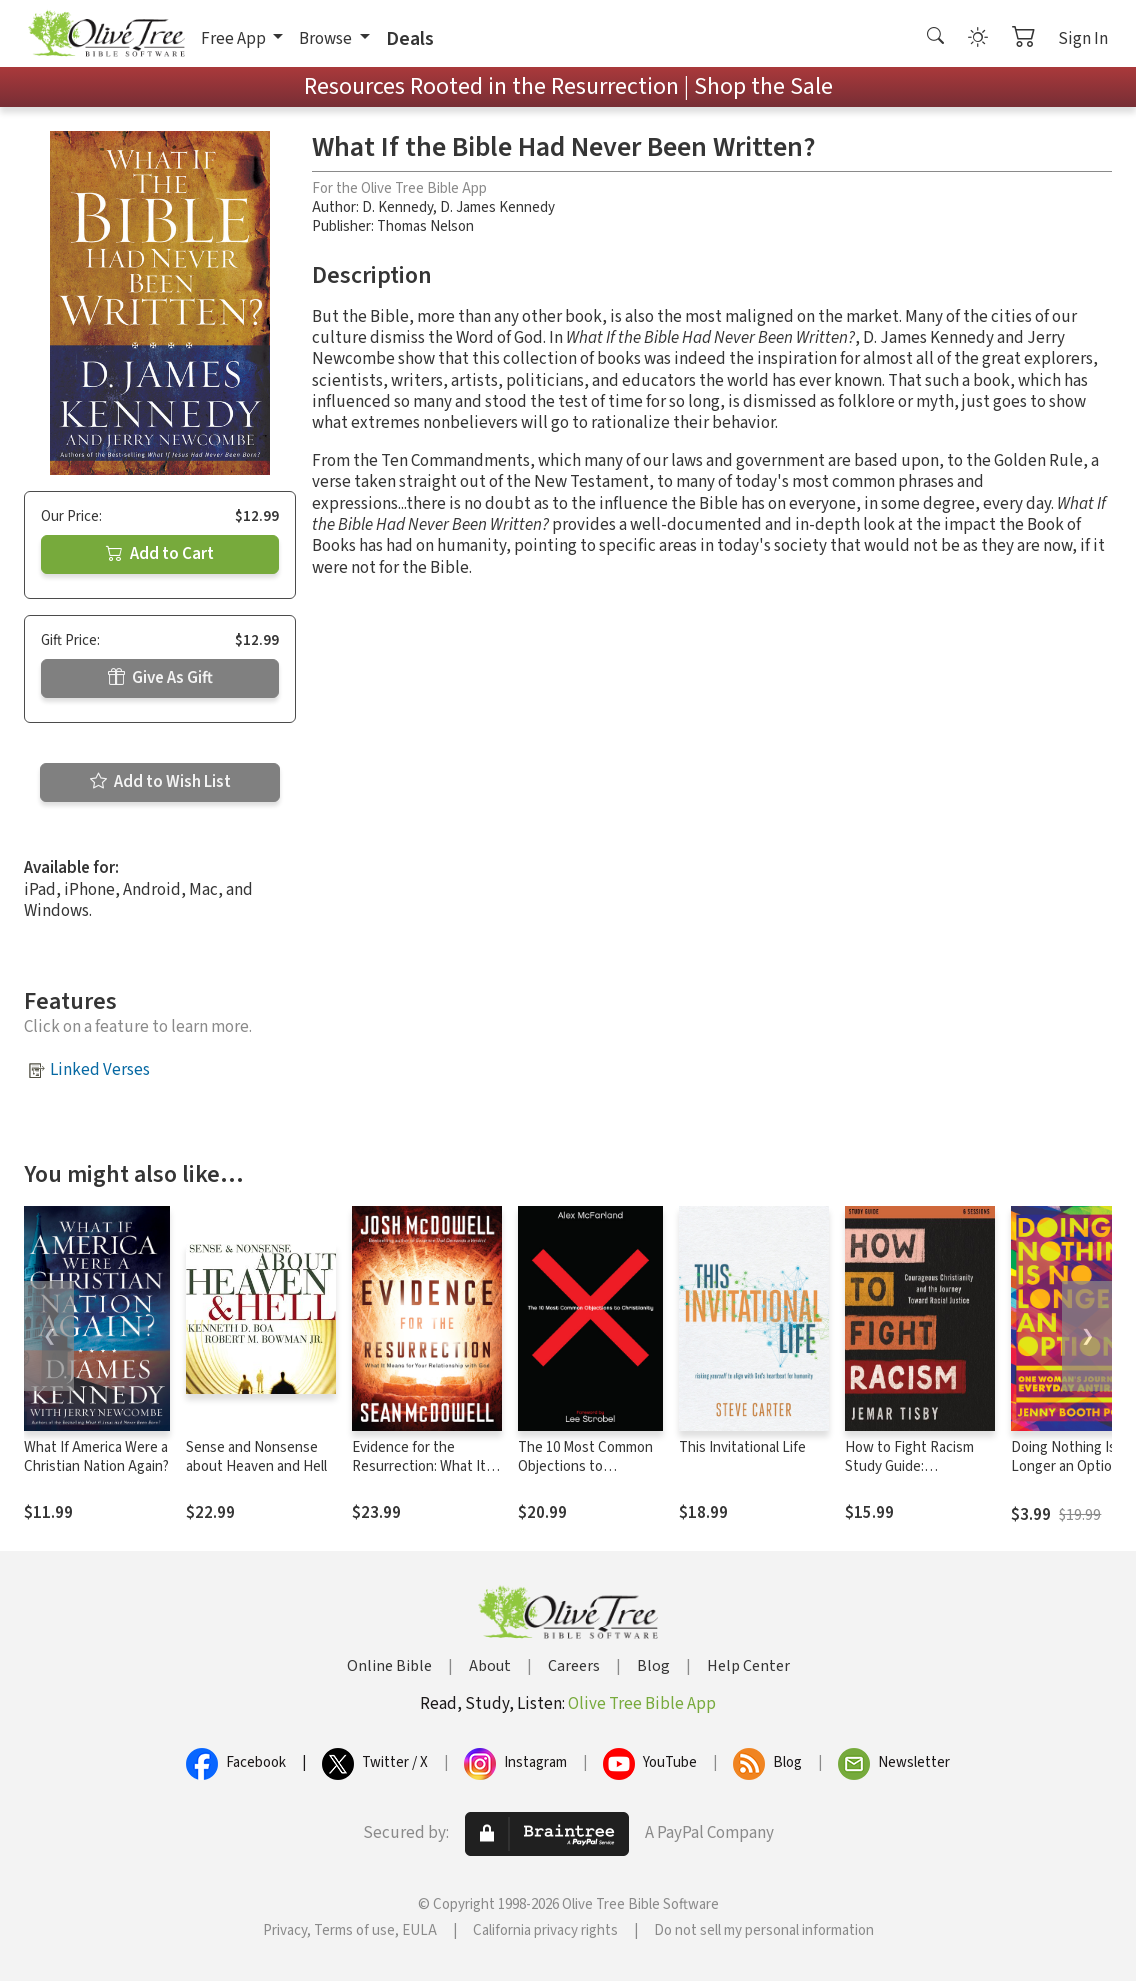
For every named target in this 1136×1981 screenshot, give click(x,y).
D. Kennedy (397, 207)
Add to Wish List (160, 782)
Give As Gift (160, 678)
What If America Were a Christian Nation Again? (96, 1457)
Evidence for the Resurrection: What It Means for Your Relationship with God (420, 1476)
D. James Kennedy (497, 207)
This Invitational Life (742, 1447)
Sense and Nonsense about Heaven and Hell (256, 1457)
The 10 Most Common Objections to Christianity (585, 1466)
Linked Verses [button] (100, 1070)
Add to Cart (160, 554)
